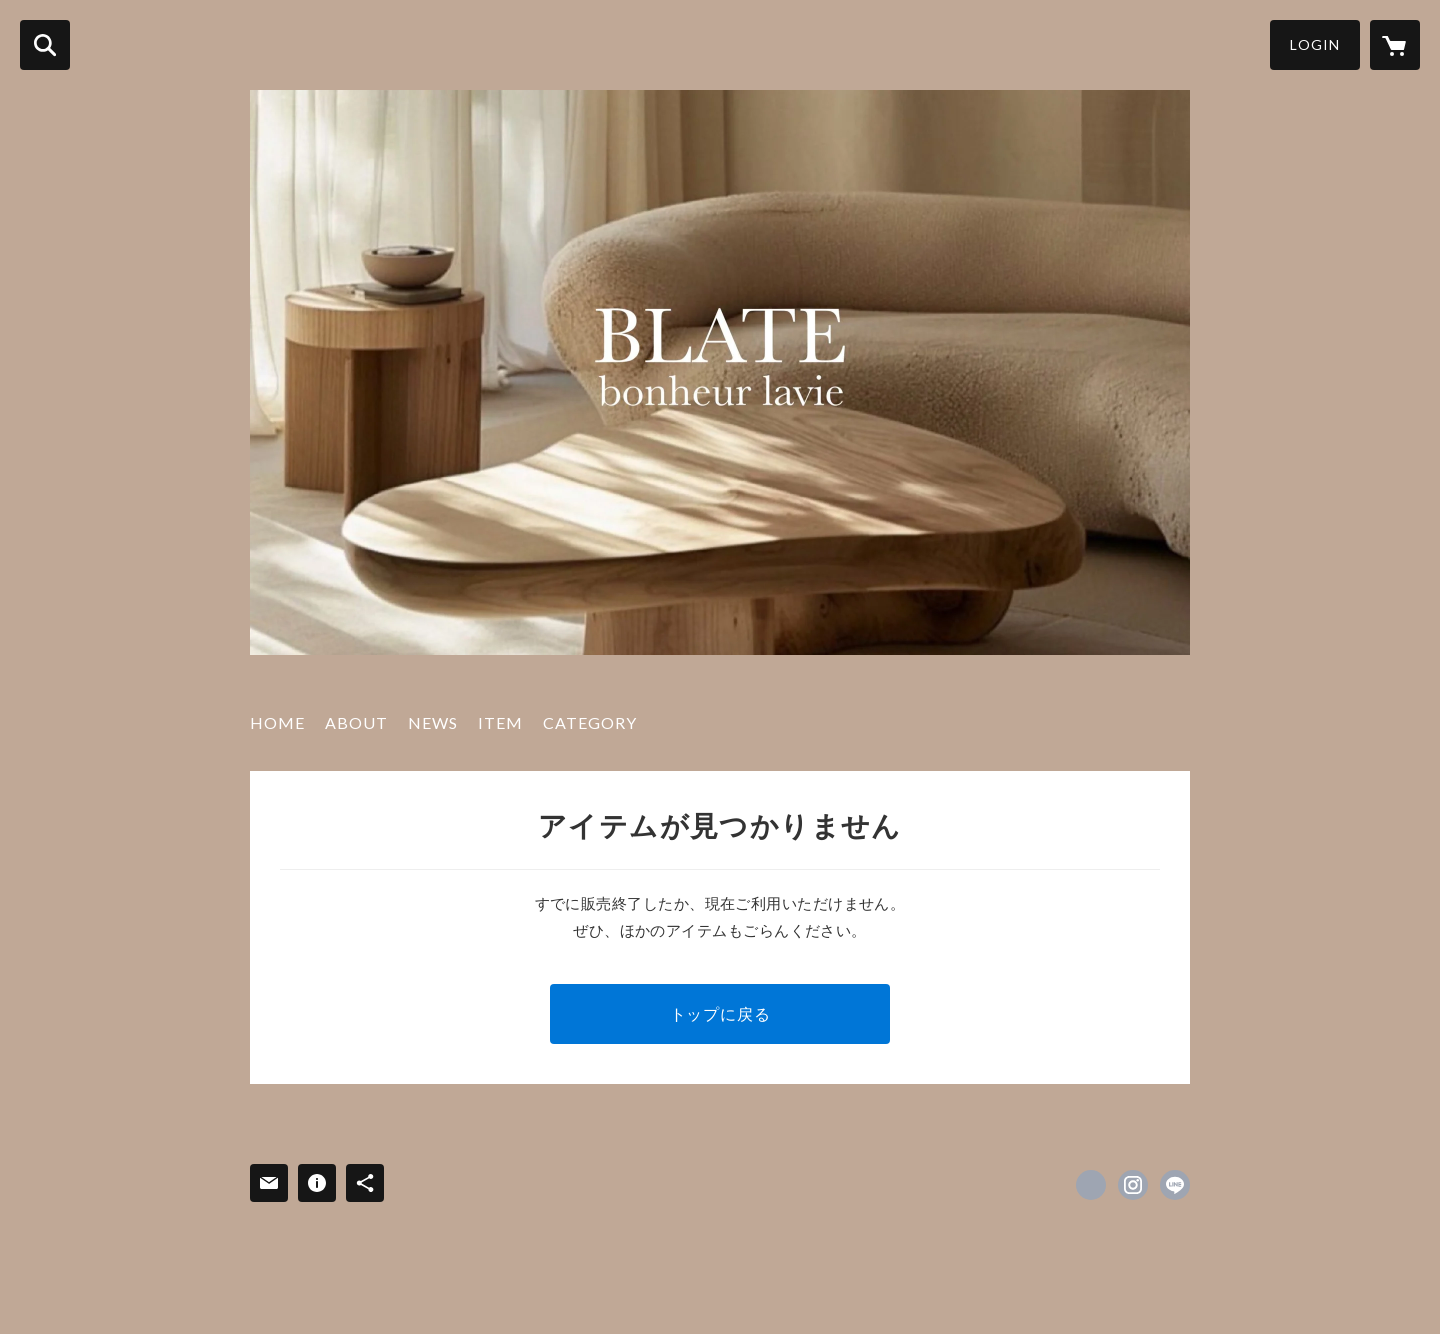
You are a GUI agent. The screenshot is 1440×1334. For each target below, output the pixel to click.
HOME (277, 722)
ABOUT (356, 722)
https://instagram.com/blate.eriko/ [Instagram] (1133, 1185)
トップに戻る (720, 1013)
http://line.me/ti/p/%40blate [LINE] (1175, 1185)
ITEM (500, 722)
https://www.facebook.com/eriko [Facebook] (1091, 1185)
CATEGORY (590, 722)
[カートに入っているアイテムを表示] (1395, 45)
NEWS (433, 722)
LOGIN (1315, 44)
